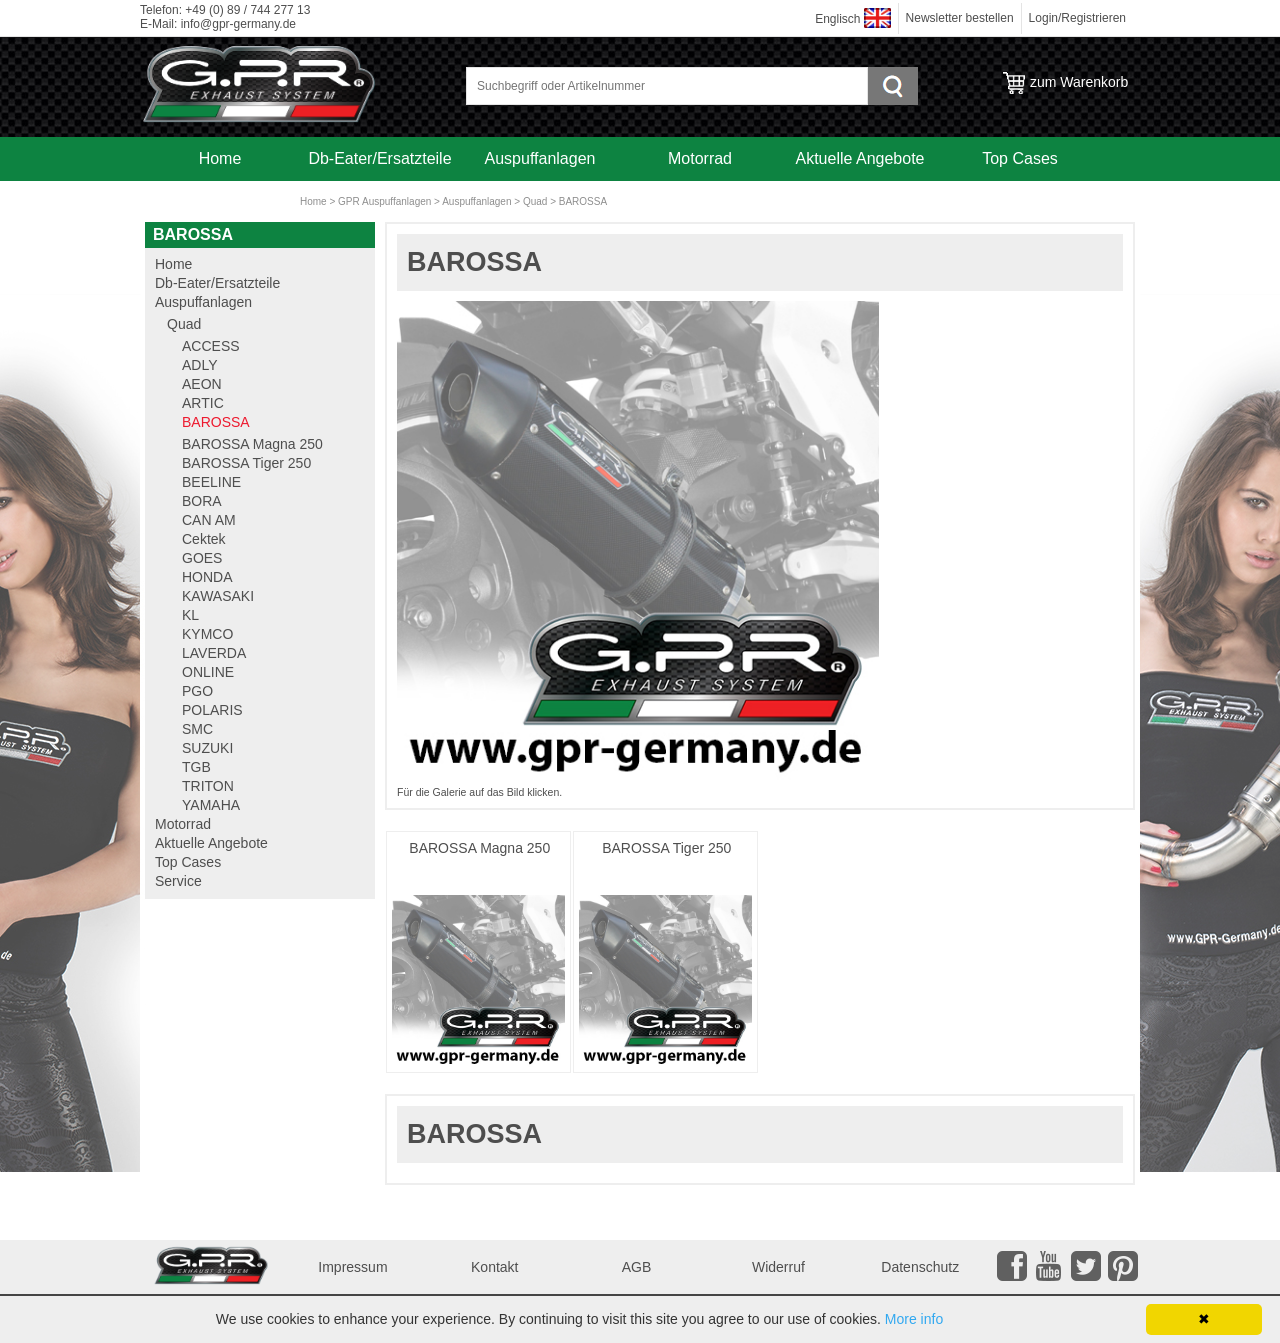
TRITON (208, 786)
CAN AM (209, 520)
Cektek (204, 539)
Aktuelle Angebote (860, 158)
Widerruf (778, 1267)
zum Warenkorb (1079, 82)
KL (190, 615)
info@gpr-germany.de (238, 24)
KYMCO (207, 634)
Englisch (837, 19)
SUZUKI (207, 748)
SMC (197, 729)
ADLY (200, 365)
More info (914, 1319)
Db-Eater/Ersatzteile (379, 158)
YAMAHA (211, 805)
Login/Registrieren (1077, 18)
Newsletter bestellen (960, 18)
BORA (202, 501)
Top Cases (1020, 158)
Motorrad (700, 158)
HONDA (207, 577)
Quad (535, 201)
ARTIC (203, 403)
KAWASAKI (218, 596)
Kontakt (494, 1267)
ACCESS (211, 346)
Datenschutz (920, 1267)
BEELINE (211, 482)
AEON (202, 384)
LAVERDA (214, 653)
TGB (196, 767)
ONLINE (208, 672)
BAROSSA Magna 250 (479, 848)
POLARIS (212, 710)
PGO (197, 691)
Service (219, 202)
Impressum (352, 1267)
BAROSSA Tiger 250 (666, 848)
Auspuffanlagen (540, 158)
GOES (202, 558)
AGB (637, 1267)
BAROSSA (583, 201)
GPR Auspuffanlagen (384, 201)
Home (220, 158)
